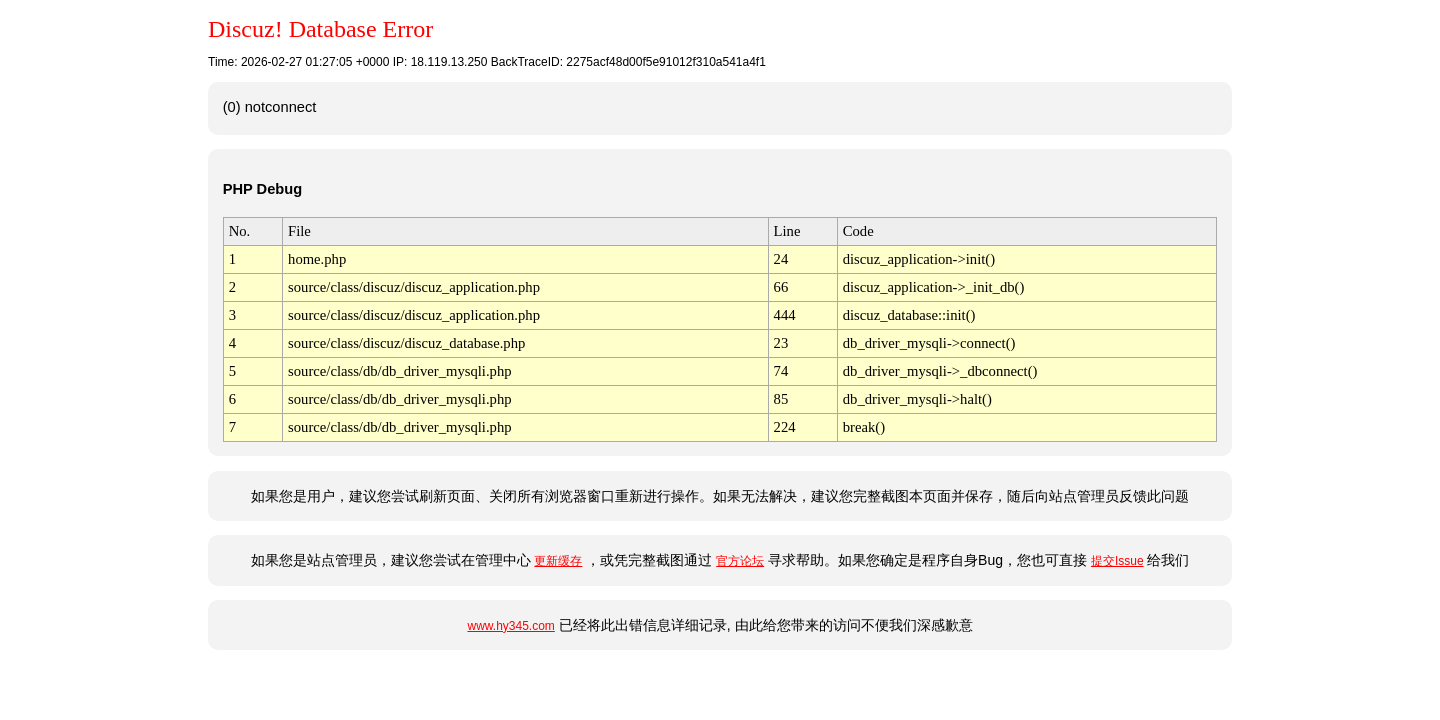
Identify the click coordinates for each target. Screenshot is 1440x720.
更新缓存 (558, 561)
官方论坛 (740, 561)
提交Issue (1117, 561)
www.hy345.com (510, 626)
